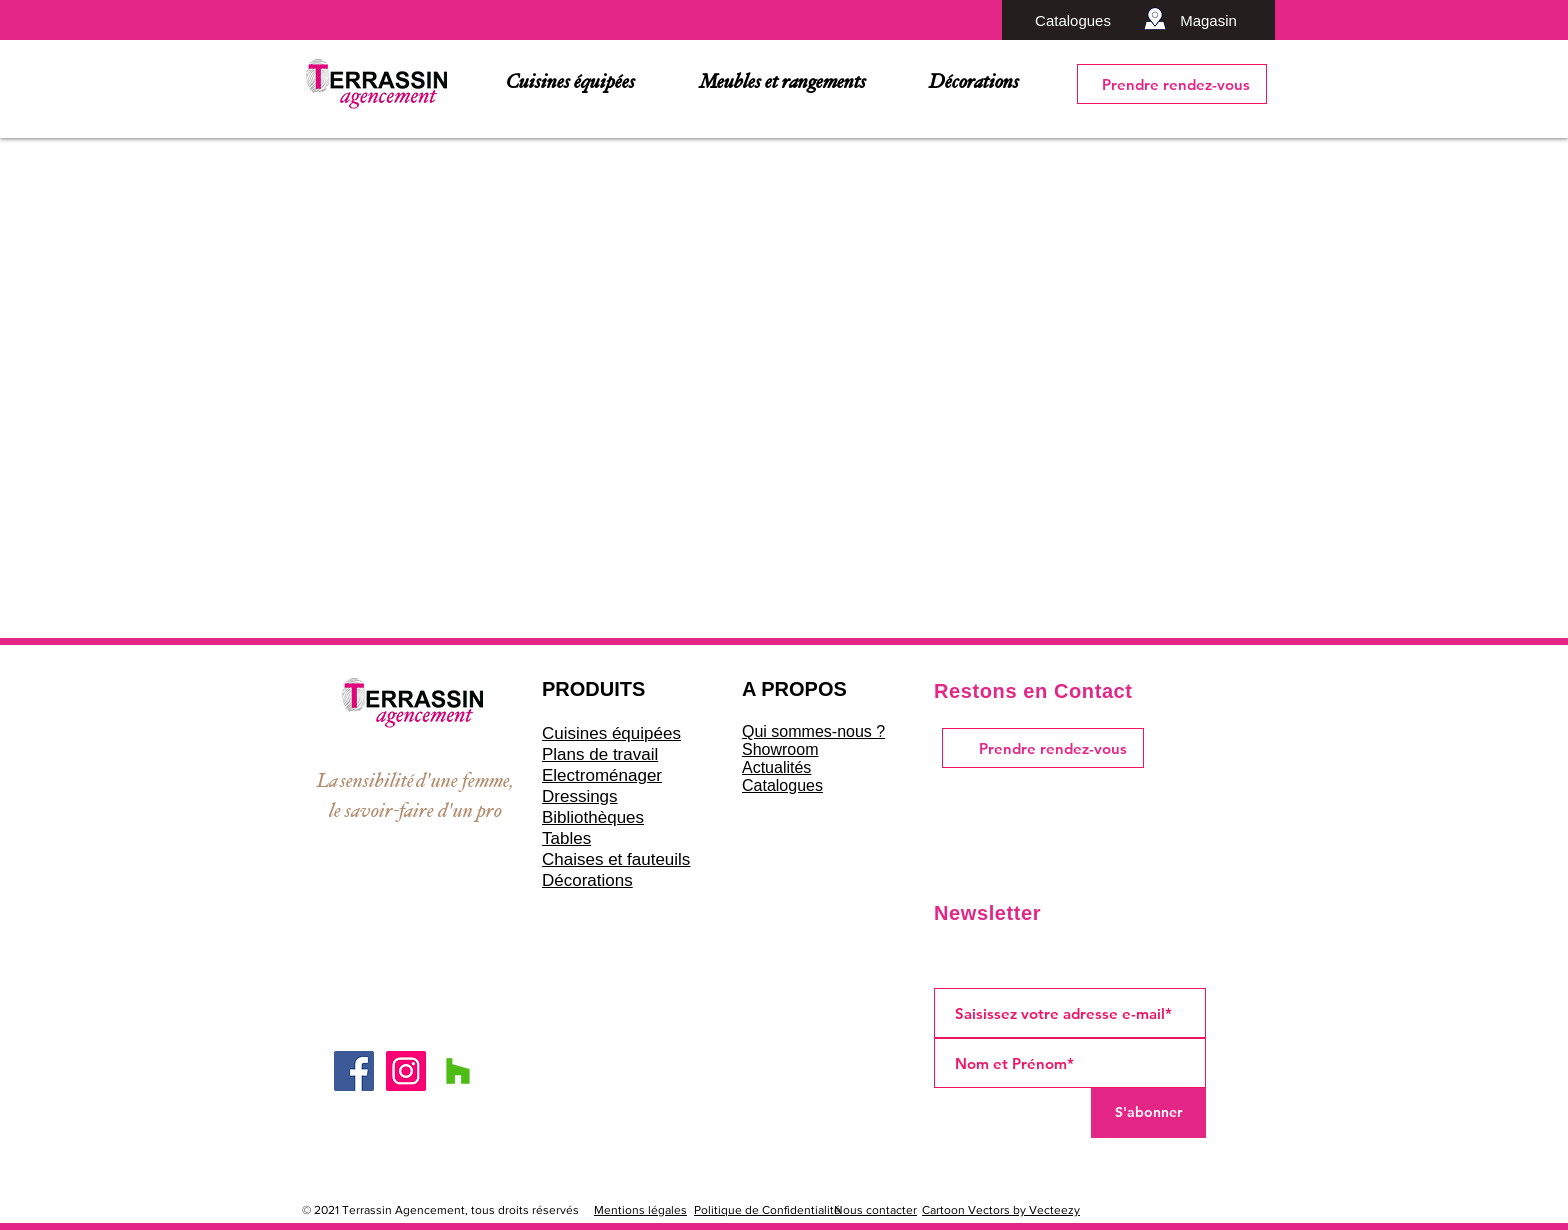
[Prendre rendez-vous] (1172, 84)
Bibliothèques (593, 817)
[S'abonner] (1148, 1113)
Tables (566, 838)
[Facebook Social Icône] (354, 1071)
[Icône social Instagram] (406, 1071)
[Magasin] (1208, 20)
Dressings (580, 796)
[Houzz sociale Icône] (458, 1071)
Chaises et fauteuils (616, 859)
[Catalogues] (1073, 20)
